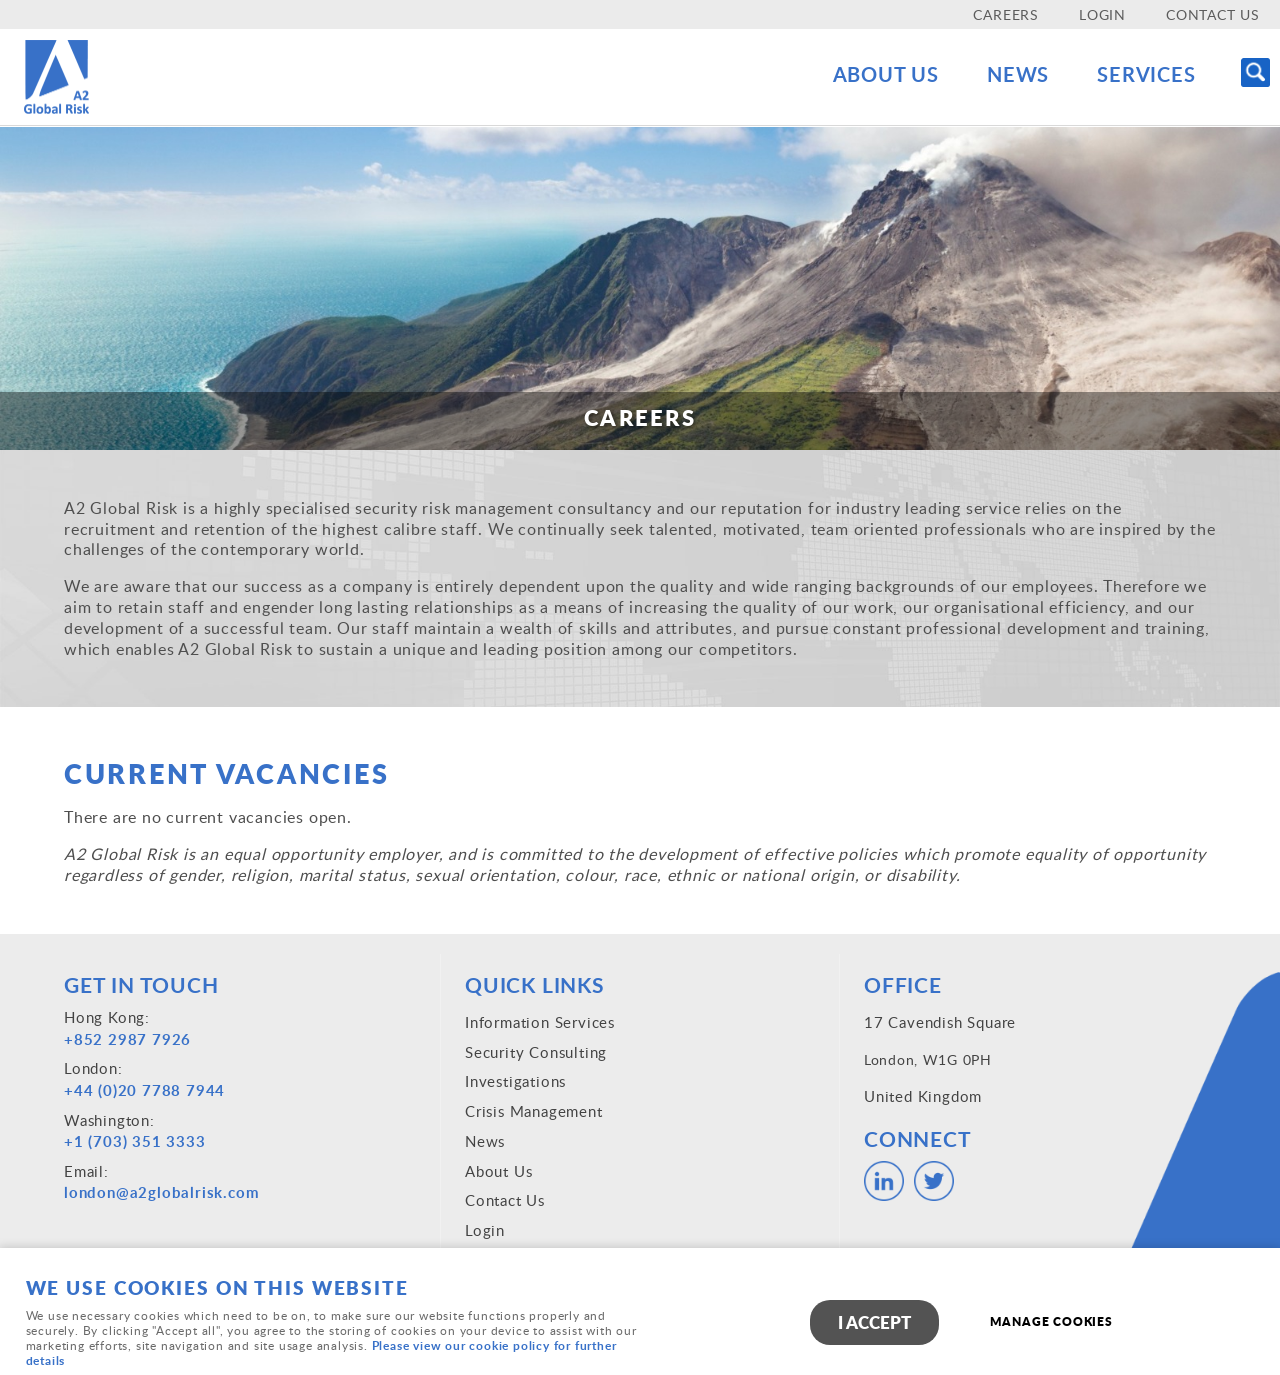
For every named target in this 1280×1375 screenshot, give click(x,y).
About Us (866, 74)
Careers (1006, 14)
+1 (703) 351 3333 (135, 1141)
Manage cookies (1053, 1322)
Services (1142, 74)
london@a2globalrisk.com (161, 1192)
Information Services (540, 1022)
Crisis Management (534, 1111)
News (1006, 74)
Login (1102, 14)
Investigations (515, 1081)
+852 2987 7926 (127, 1039)
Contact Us (1213, 14)
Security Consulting (536, 1052)
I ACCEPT (874, 1323)
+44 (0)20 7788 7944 (144, 1090)
